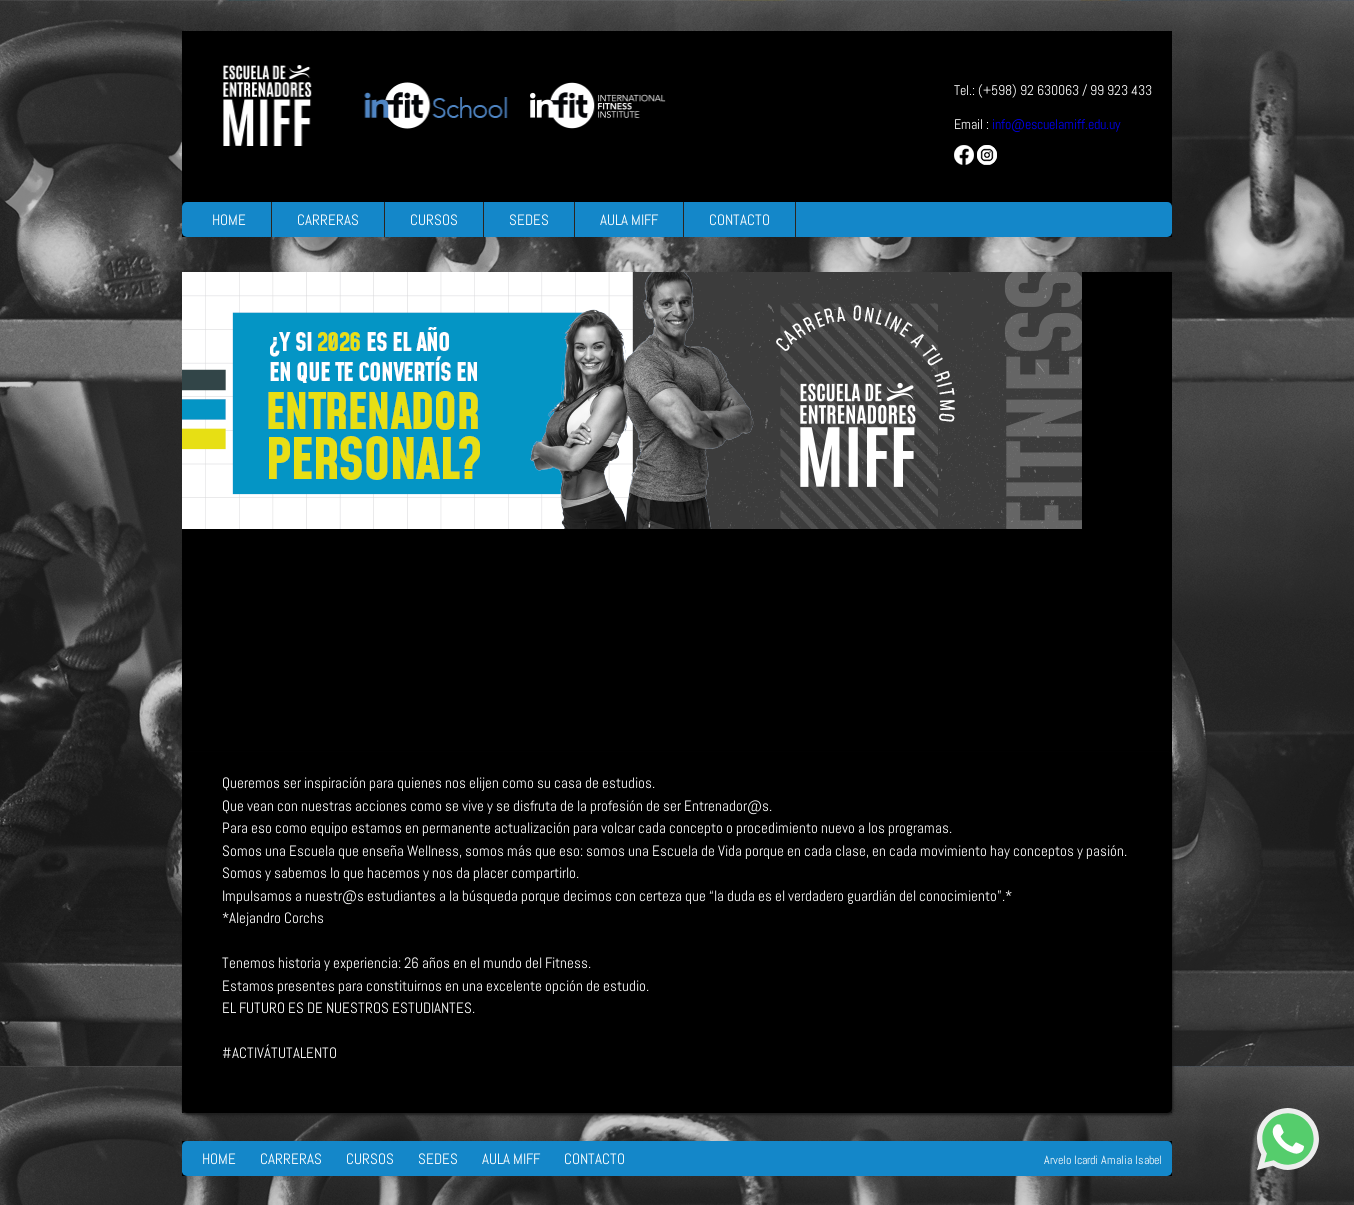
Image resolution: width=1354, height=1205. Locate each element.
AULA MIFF (629, 219)
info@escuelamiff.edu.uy (1056, 124)
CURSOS (434, 219)
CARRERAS (328, 219)
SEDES (529, 219)
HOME (229, 219)
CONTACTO (739, 219)
